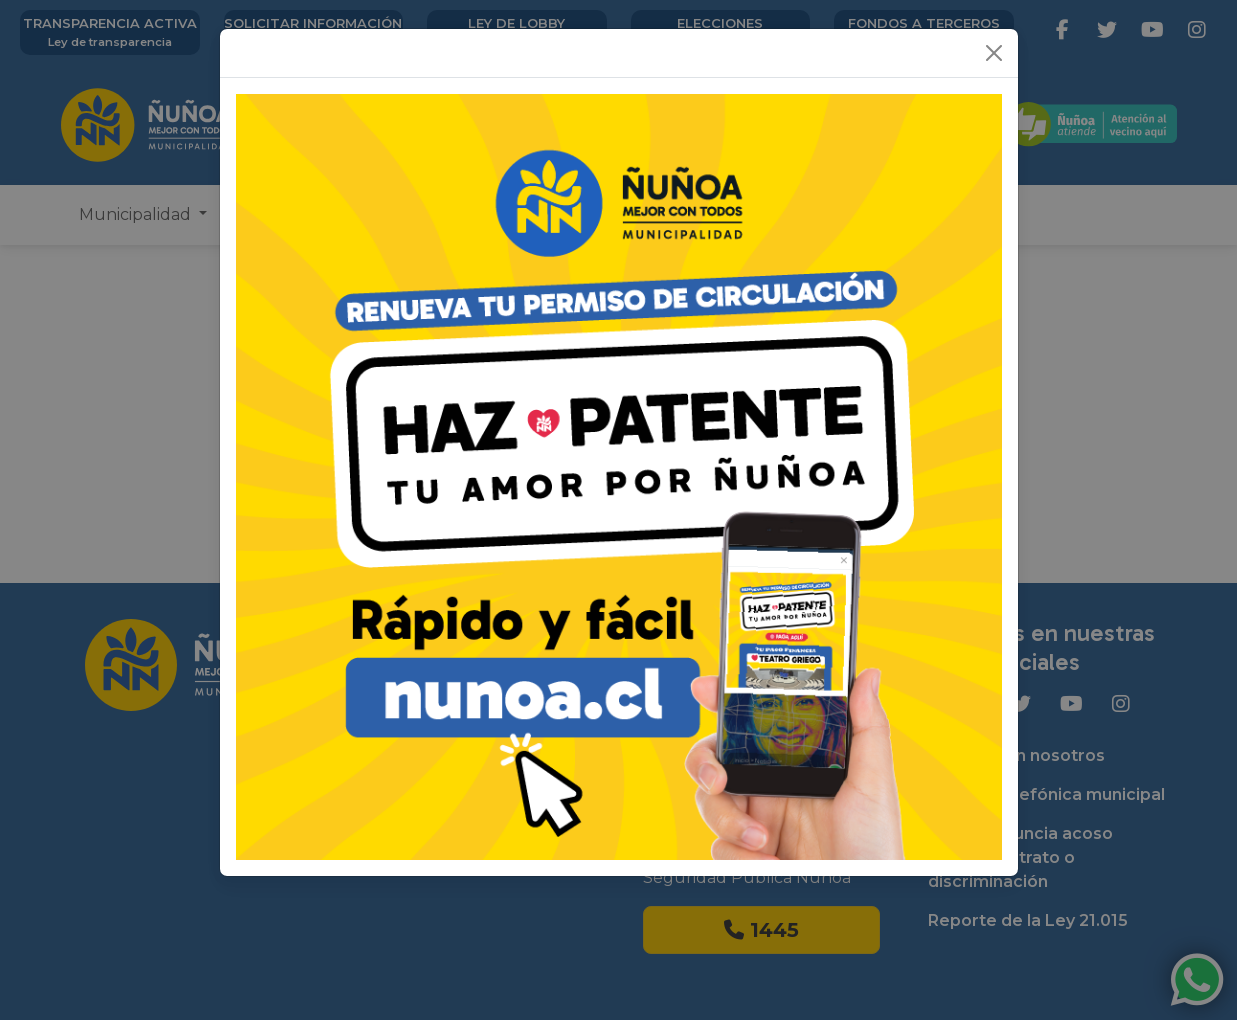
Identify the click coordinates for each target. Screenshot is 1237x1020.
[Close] (994, 53)
